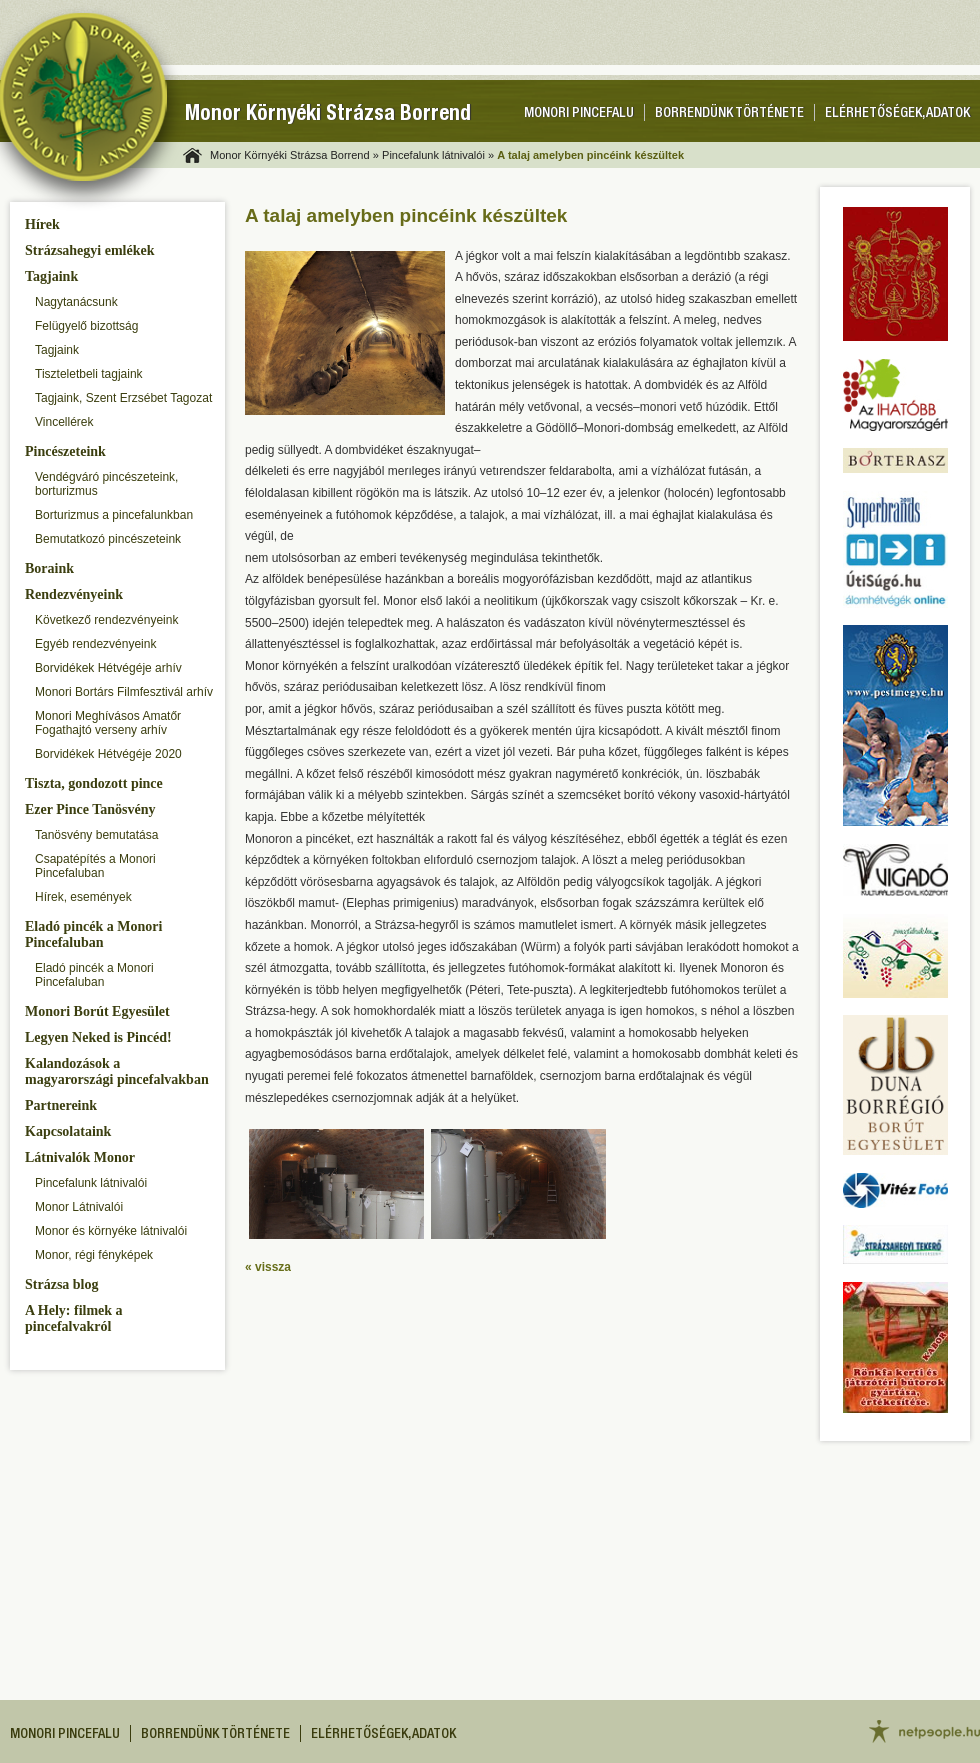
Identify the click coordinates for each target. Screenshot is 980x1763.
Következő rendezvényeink (106, 620)
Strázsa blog (62, 1284)
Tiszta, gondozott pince (94, 783)
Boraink (49, 568)
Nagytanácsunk (76, 302)
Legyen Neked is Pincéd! (98, 1037)
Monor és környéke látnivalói (111, 1231)
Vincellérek (64, 422)
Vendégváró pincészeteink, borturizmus (106, 484)
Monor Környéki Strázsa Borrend (328, 115)
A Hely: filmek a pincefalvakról (74, 1318)
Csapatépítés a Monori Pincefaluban (95, 866)
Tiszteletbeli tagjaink (89, 374)
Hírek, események (83, 897)
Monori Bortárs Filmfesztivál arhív (124, 692)
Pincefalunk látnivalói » (438, 155)
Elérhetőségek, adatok (897, 114)
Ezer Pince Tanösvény (90, 809)
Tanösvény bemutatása (96, 835)
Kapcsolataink (68, 1131)
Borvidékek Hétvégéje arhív (108, 668)
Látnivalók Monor (80, 1157)
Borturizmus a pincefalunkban (114, 515)
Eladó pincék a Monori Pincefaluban (93, 934)
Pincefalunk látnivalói (91, 1183)
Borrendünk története (729, 114)
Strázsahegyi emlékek (89, 250)
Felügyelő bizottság (86, 326)
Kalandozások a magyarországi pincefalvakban (117, 1071)
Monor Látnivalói (79, 1207)
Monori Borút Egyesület (97, 1011)
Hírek (42, 224)
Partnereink (61, 1105)
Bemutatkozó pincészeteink (108, 539)
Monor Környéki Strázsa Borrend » (294, 155)
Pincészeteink (65, 451)
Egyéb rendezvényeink (95, 644)
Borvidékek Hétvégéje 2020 (108, 754)
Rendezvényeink (74, 594)
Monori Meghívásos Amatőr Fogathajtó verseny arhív (108, 723)
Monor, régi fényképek (94, 1255)
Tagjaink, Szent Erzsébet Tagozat (123, 398)
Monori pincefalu (579, 114)
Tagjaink (51, 276)
